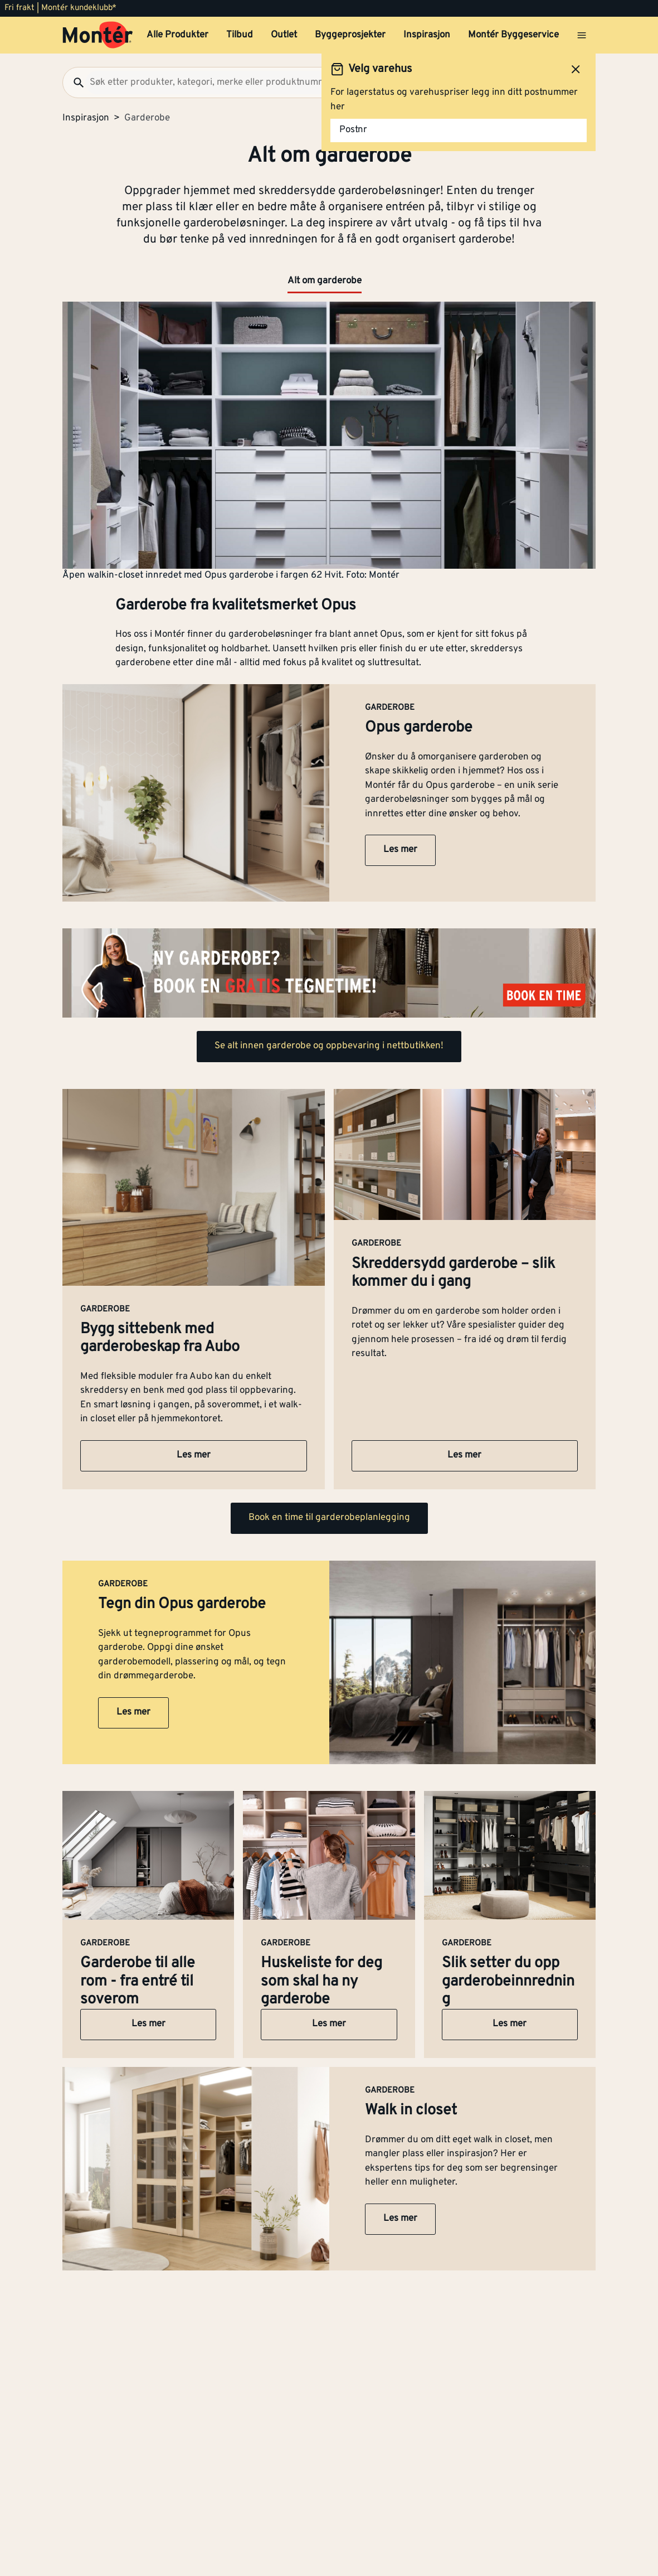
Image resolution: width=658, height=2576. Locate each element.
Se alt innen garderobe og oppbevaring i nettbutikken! (329, 1046)
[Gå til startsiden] (97, 35)
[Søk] (74, 82)
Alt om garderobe (324, 281)
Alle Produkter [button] (177, 35)
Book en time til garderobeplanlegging (329, 1518)
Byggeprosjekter (350, 35)
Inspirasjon (426, 35)
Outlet (284, 35)
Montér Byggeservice (513, 35)
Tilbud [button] (239, 35)
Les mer (400, 850)
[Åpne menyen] (582, 35)
